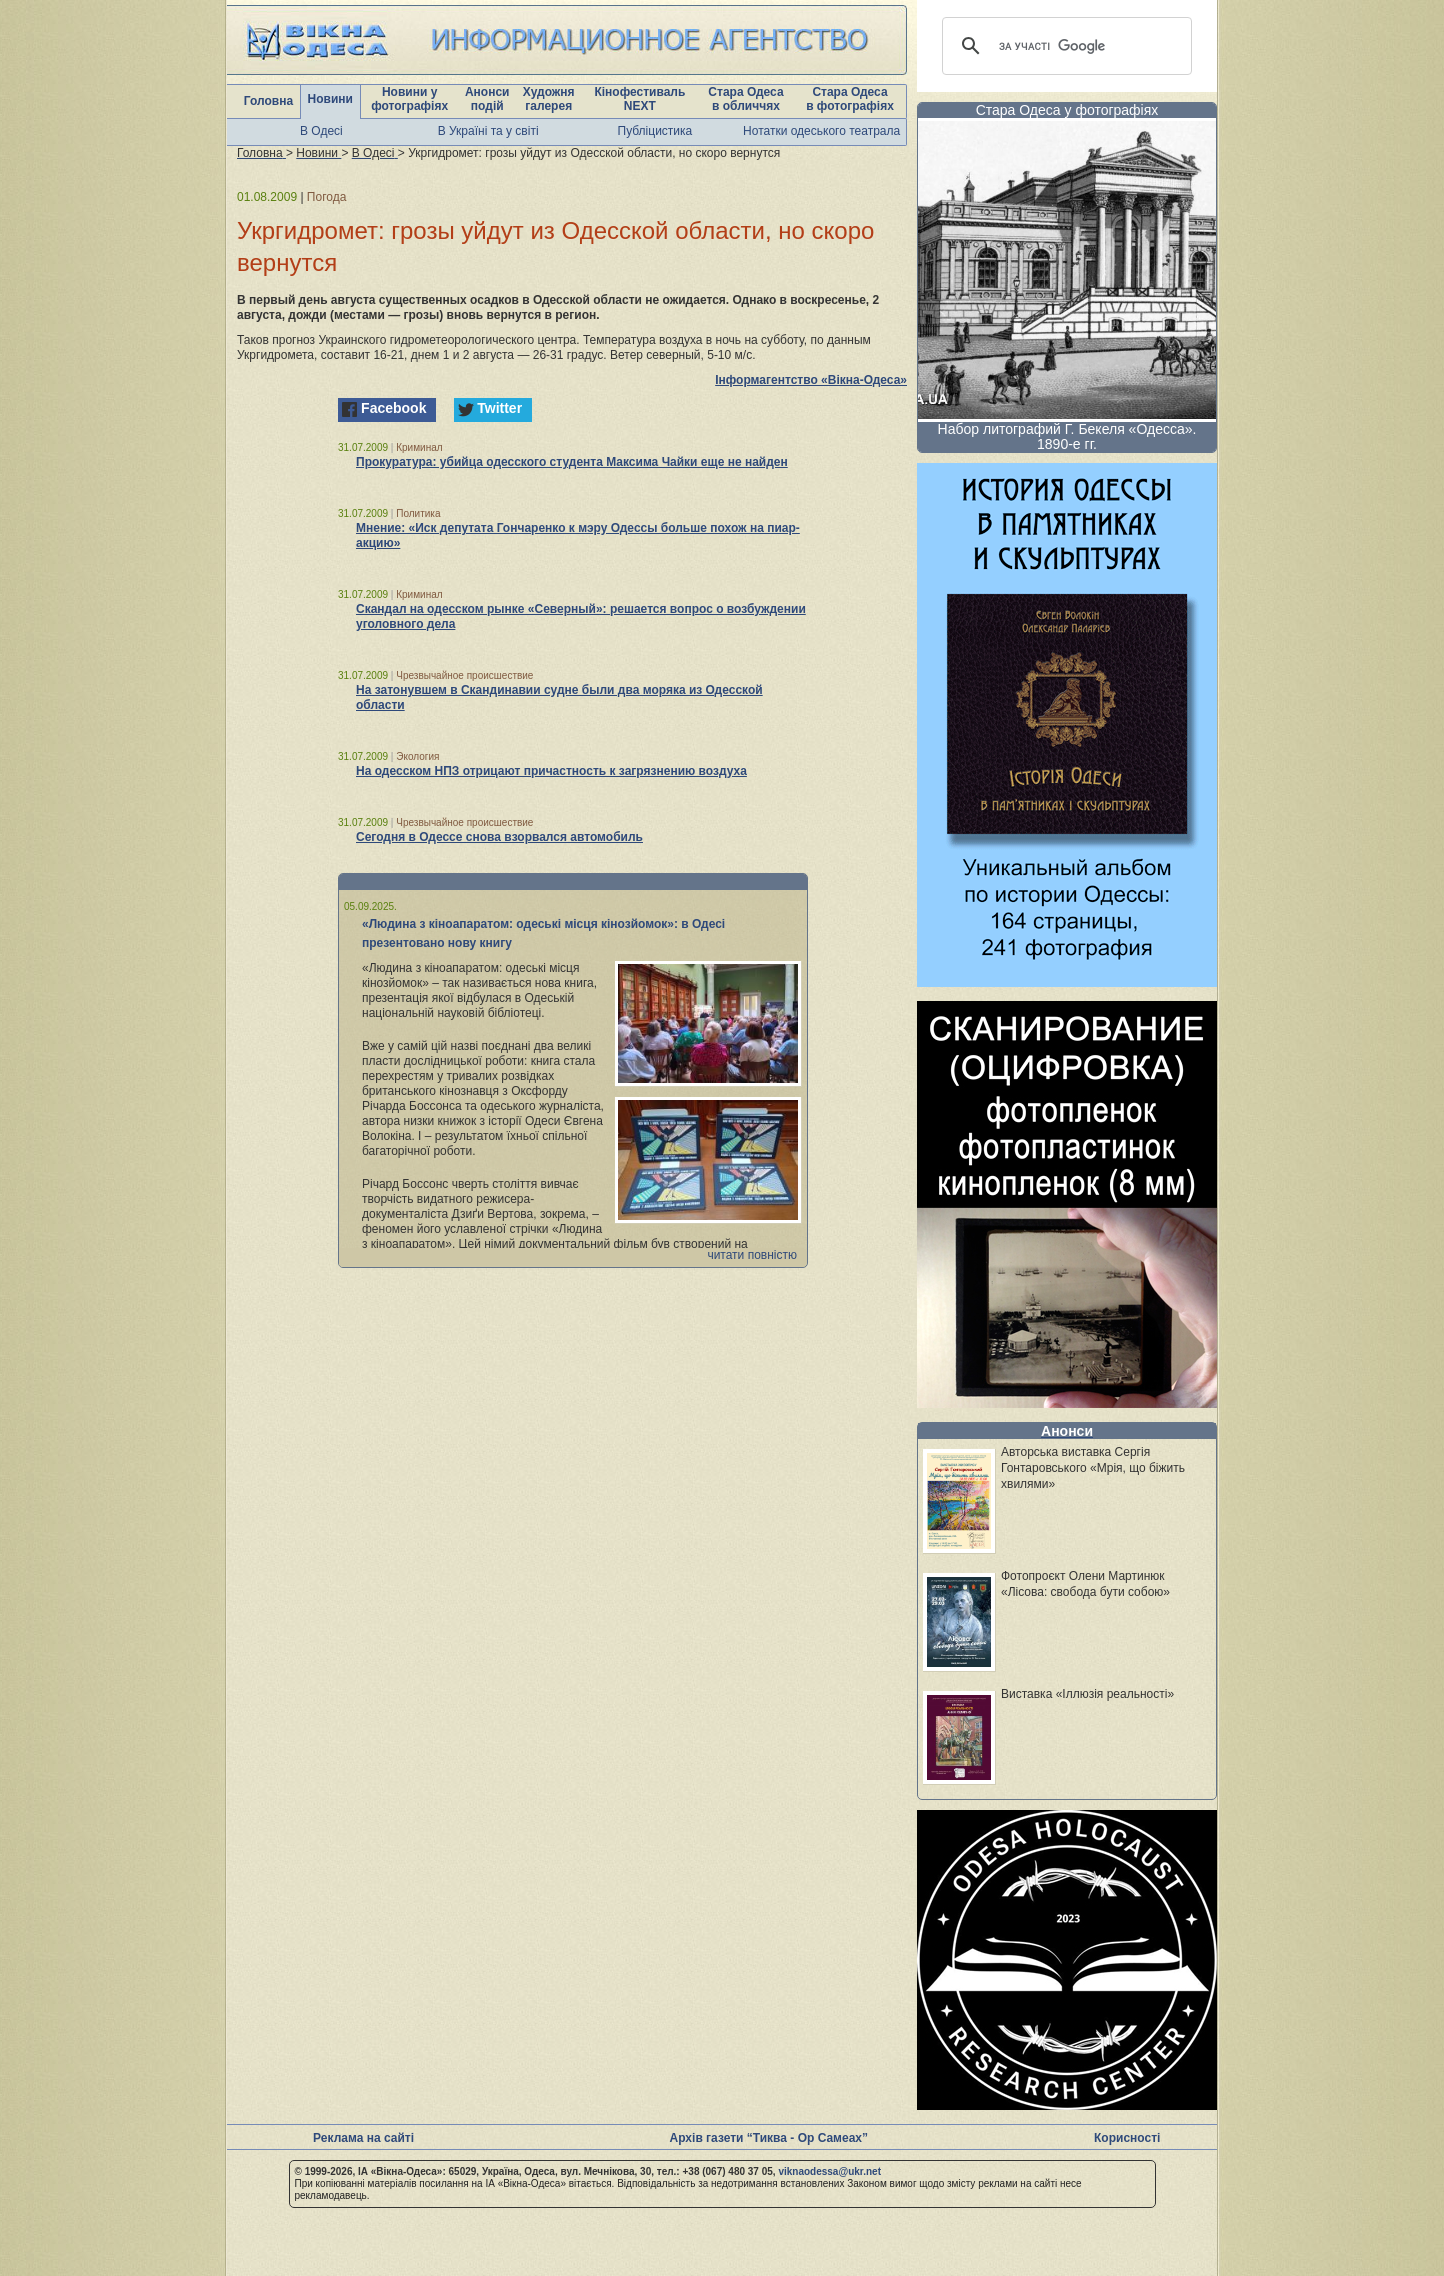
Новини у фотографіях (409, 99)
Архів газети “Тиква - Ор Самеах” (769, 2138)
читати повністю (752, 1255)
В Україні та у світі (488, 131)
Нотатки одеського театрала (821, 131)
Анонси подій (487, 99)
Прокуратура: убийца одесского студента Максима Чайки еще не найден (572, 462)
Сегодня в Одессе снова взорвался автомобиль (499, 837)
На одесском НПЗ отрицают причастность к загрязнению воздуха (551, 771)
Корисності (1127, 2138)
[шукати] (1064, 46)
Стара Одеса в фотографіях (850, 99)
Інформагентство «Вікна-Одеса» (811, 380)
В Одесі (321, 131)
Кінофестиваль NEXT (639, 99)
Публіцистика (655, 131)
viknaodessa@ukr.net (829, 2171)
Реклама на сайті (363, 2138)
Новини (330, 99)
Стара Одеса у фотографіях (1067, 110)
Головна (268, 101)
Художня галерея (549, 99)
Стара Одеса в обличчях (745, 99)
